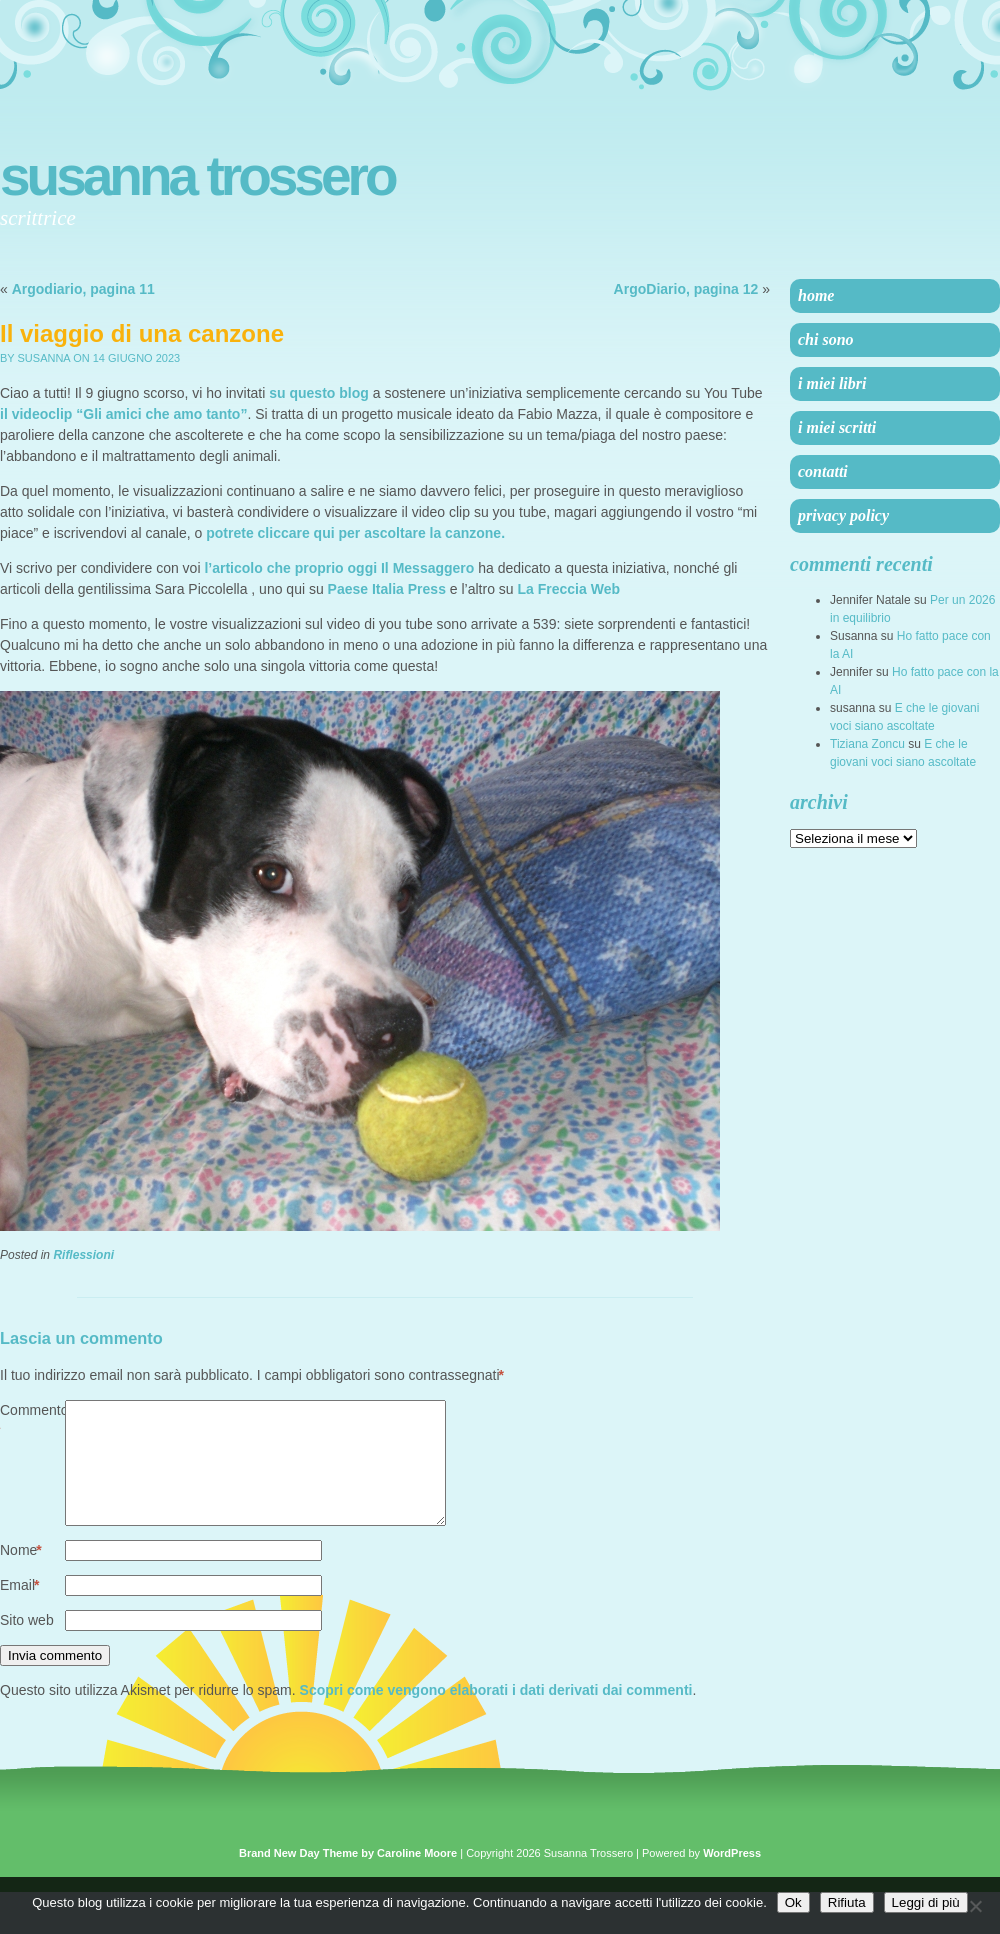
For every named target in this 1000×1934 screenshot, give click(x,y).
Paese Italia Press (387, 589)
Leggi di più (926, 1902)
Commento (32, 1422)
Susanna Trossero (197, 176)
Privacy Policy (843, 515)
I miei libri (832, 383)
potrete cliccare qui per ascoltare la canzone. (355, 533)
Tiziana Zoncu (867, 744)
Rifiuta (847, 1902)
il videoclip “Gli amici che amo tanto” (123, 414)
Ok (793, 1902)
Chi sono (826, 339)
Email (19, 1609)
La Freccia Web (569, 589)
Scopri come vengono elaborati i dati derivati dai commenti (496, 1714)
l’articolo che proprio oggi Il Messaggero (339, 568)
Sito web (27, 1644)
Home (816, 295)
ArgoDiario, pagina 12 (686, 289)
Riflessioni (83, 1255)
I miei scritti (837, 427)
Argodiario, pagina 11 (83, 289)
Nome (21, 1574)
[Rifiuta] (975, 1906)
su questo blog (319, 393)
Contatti (823, 471)
